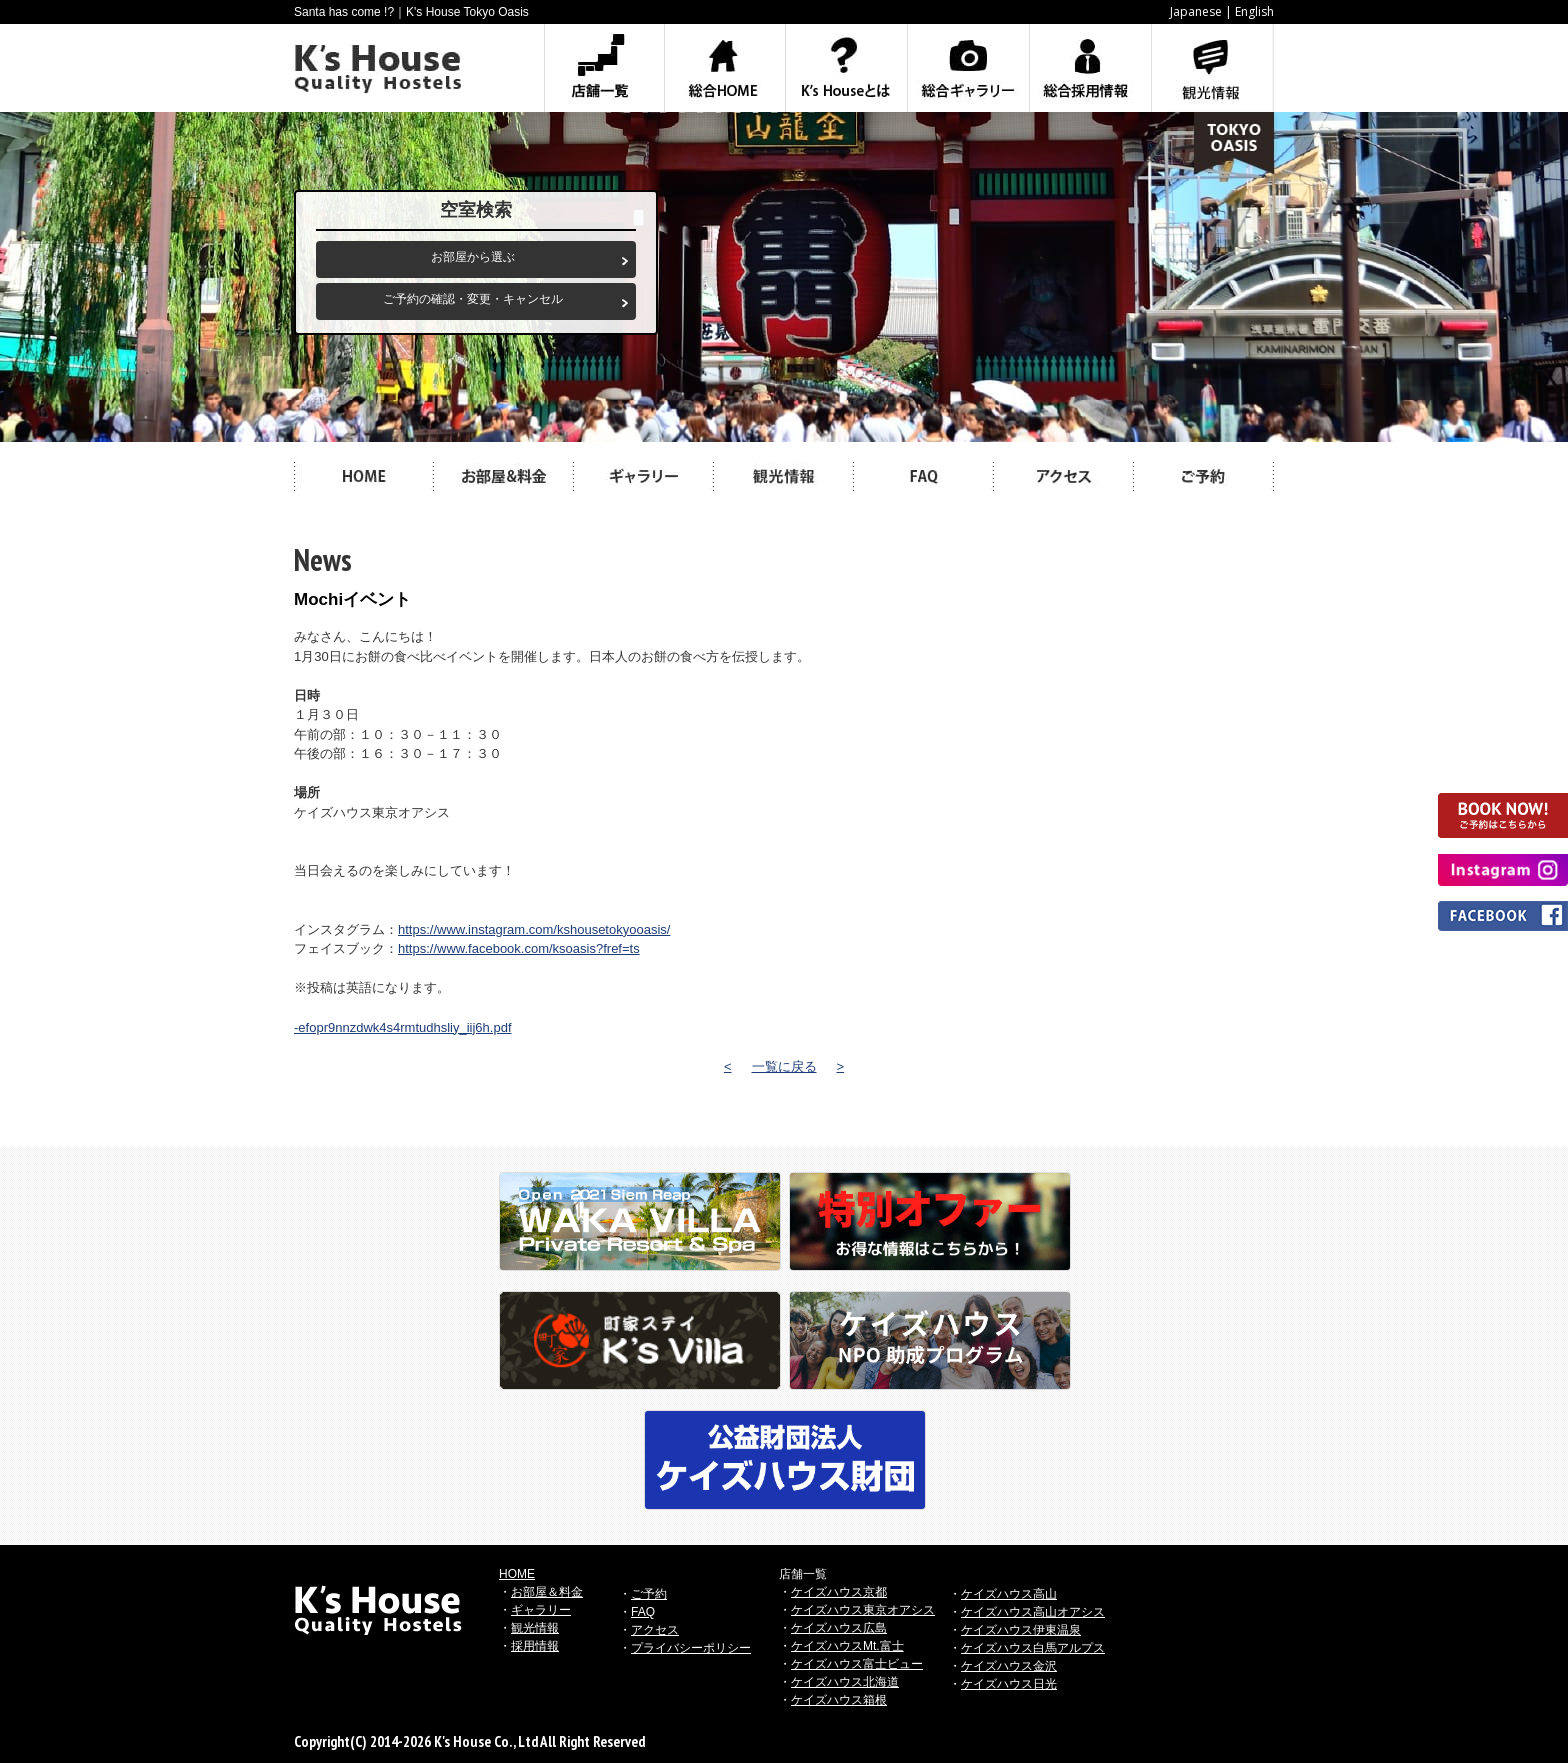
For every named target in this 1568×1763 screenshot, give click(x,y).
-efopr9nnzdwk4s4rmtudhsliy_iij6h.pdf (403, 1027)
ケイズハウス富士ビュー (857, 1664)
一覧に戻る (784, 1066)
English (1254, 11)
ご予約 (649, 1594)
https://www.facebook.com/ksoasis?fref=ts (519, 948)
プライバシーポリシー (691, 1648)
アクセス (655, 1630)
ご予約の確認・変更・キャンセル (473, 299)
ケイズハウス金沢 (1009, 1666)
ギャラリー (541, 1610)
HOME (517, 1574)
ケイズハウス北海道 (845, 1682)
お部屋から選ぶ (473, 257)
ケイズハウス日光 (1009, 1684)
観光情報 (535, 1628)
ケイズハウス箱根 (839, 1700)
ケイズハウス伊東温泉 (1021, 1630)
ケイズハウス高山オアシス (1033, 1612)
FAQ (643, 1612)
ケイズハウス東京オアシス (863, 1610)
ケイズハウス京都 (839, 1592)
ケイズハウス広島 (839, 1628)
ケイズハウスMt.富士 (847, 1646)
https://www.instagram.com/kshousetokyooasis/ (534, 929)
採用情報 (535, 1646)
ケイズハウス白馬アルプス (1033, 1648)
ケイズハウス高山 (1009, 1594)
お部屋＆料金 (547, 1592)
